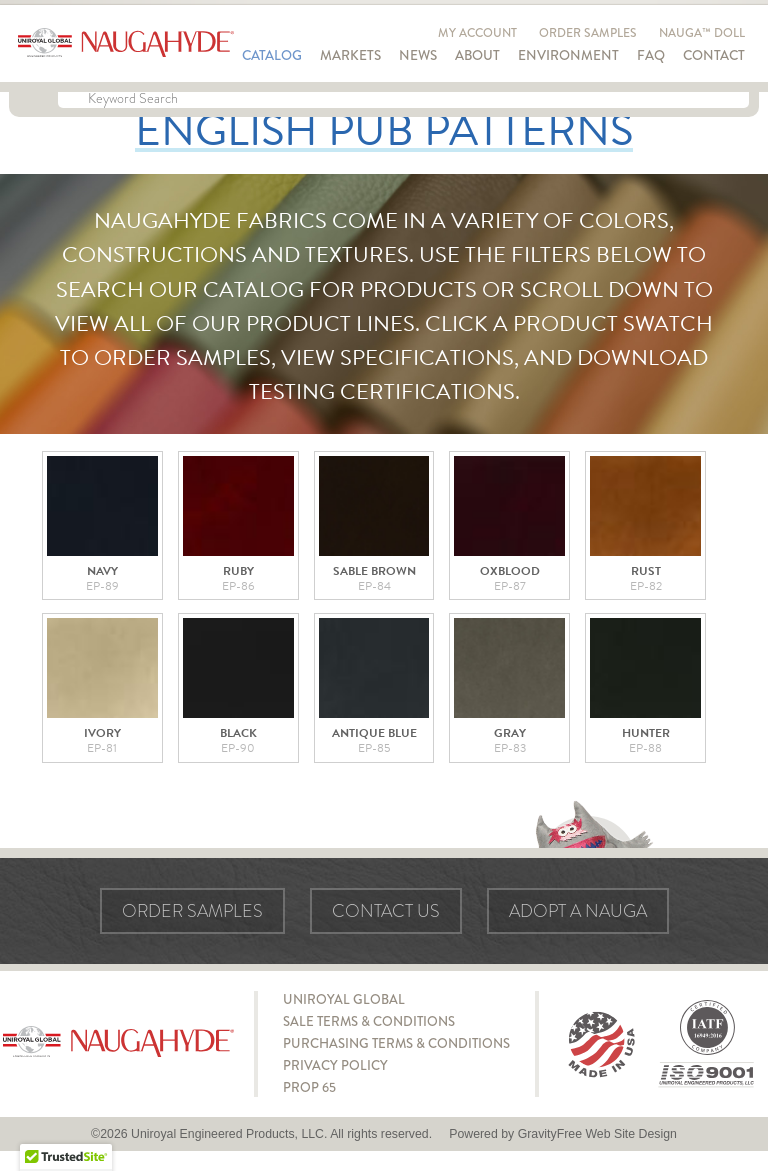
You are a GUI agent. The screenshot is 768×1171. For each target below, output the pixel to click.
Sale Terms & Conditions (369, 1021)
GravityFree (550, 1134)
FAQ (651, 55)
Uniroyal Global (344, 999)
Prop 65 (309, 1087)
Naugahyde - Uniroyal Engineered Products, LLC (126, 43)
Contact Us (386, 911)
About (477, 55)
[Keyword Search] (403, 100)
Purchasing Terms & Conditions (396, 1043)
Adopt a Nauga (578, 911)
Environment (568, 55)
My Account (477, 33)
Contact (714, 55)
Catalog (272, 55)
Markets (350, 55)
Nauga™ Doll (702, 33)
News (418, 55)
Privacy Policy (335, 1065)
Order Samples (588, 33)
